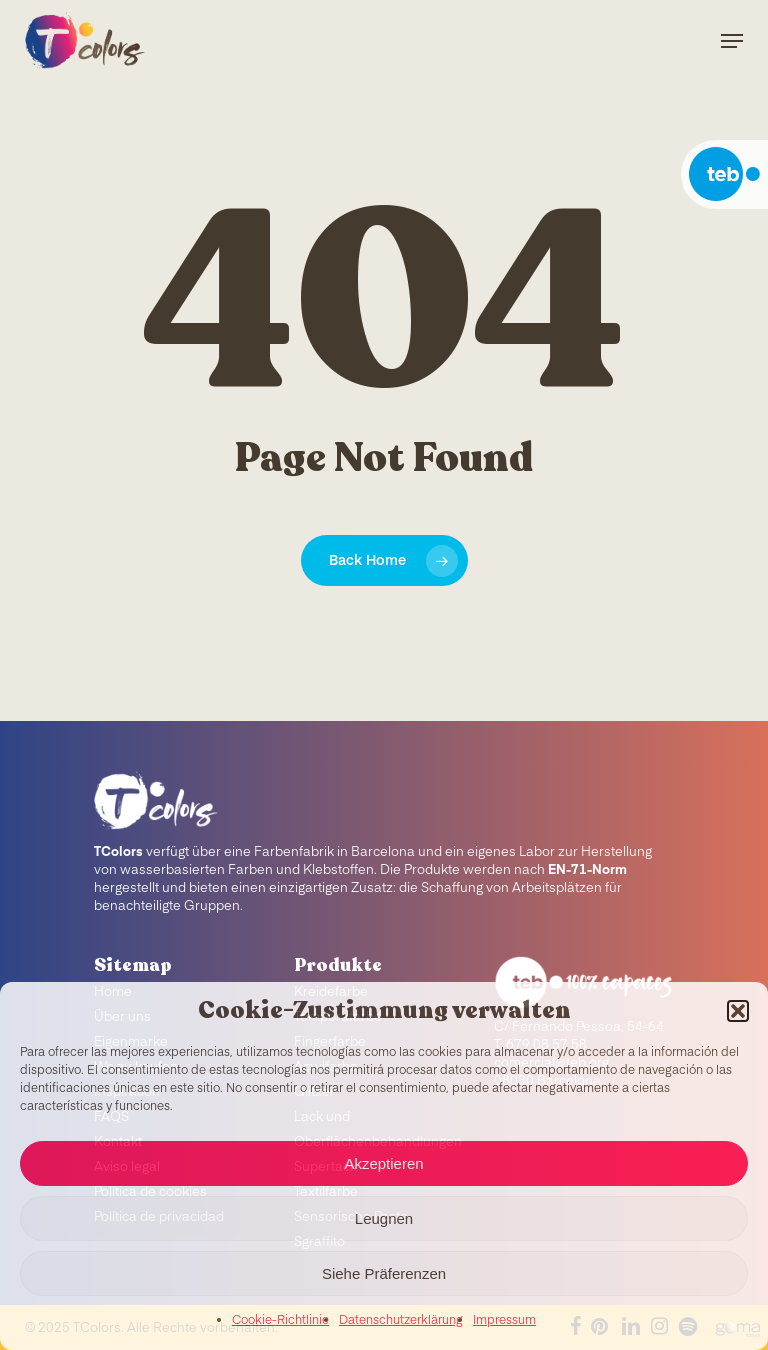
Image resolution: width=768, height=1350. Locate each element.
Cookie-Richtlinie (280, 1321)
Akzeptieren (383, 1163)
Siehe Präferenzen (384, 1273)
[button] (738, 1011)
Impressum (504, 1321)
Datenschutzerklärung (401, 1321)
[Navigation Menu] (732, 41)
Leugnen (384, 1218)
